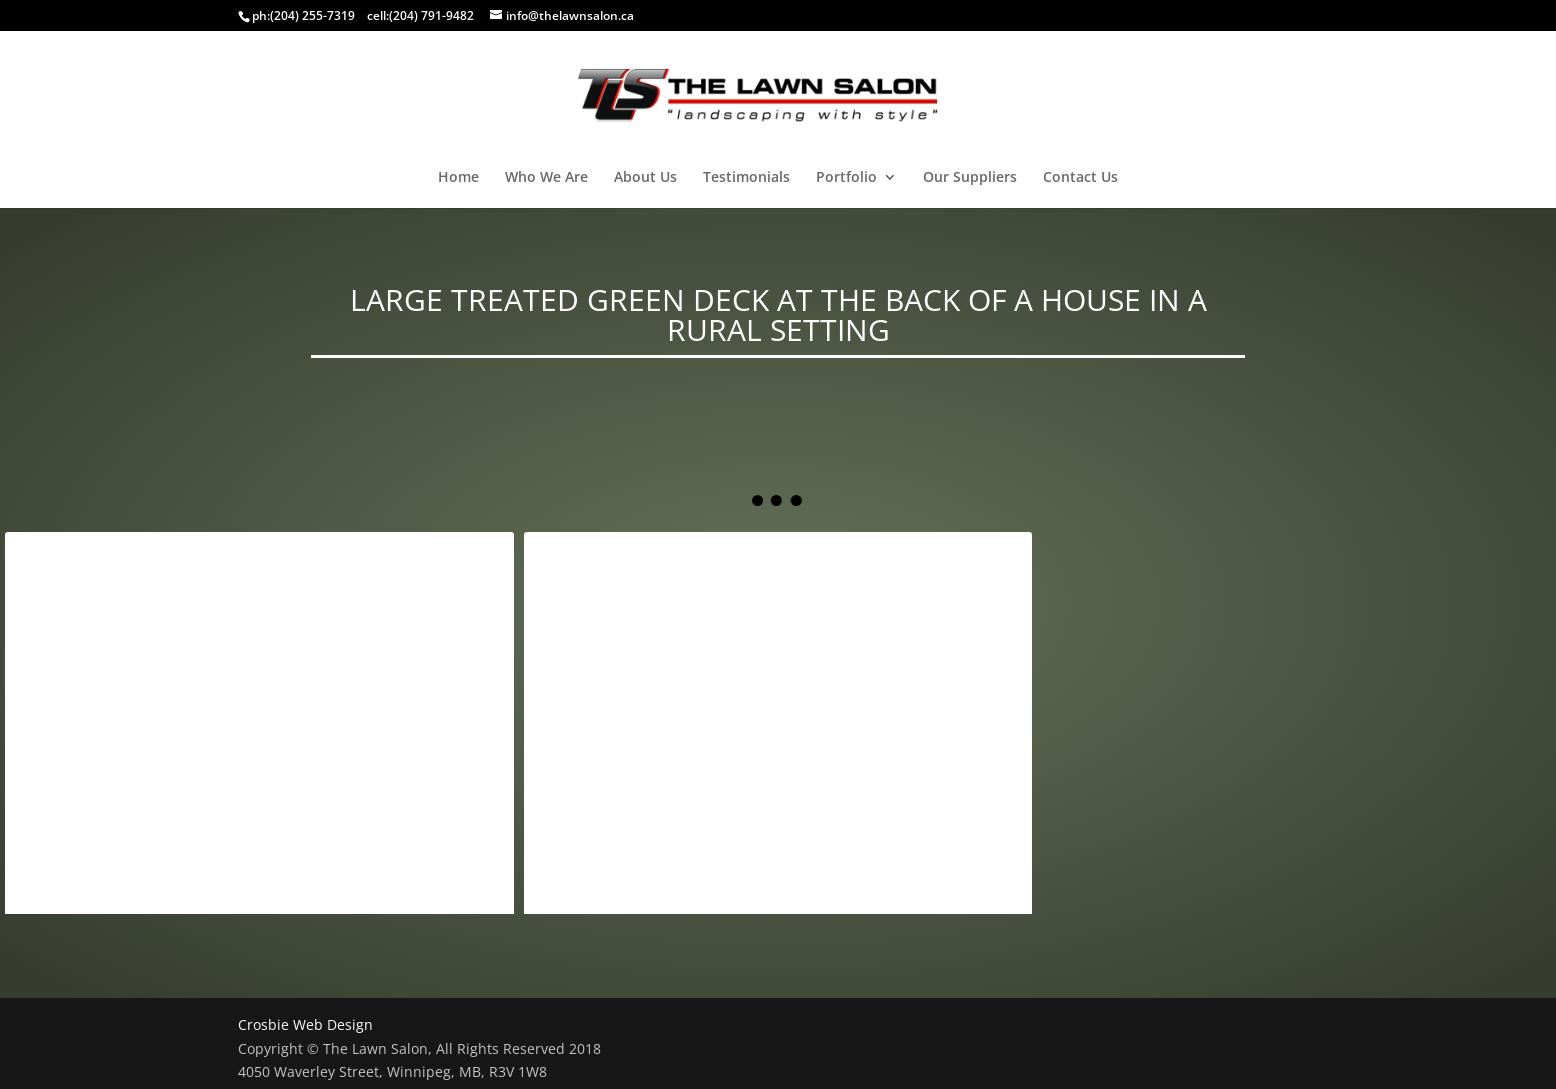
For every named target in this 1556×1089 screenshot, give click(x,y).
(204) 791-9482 (431, 15)
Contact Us (1080, 178)
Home (458, 178)
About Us (645, 178)
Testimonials (746, 178)
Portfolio (846, 178)
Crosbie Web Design (305, 1024)
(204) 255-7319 (312, 15)
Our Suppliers (970, 178)
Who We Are (546, 178)
